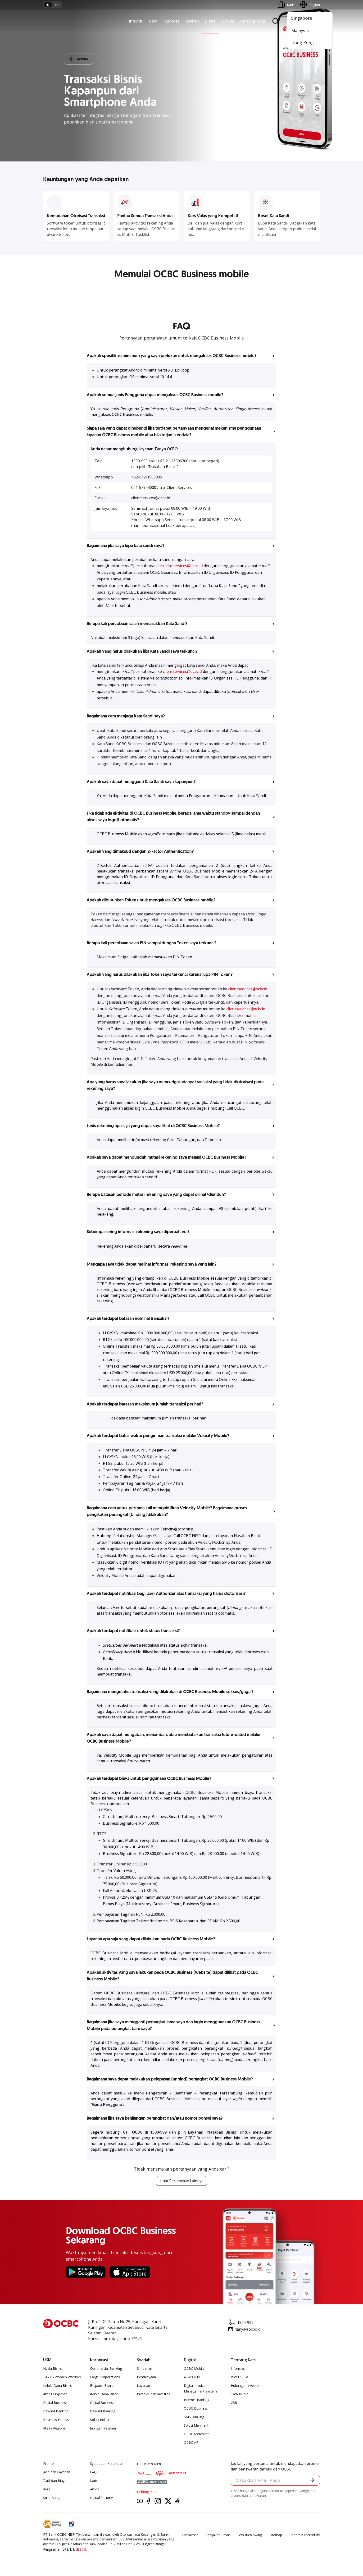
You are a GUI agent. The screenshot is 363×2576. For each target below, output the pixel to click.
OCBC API (191, 2442)
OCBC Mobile (194, 2368)
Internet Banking (196, 2400)
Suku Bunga (52, 2498)
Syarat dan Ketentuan (106, 2463)
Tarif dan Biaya (54, 2481)
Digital (211, 21)
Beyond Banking (55, 2411)
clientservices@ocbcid (247, 989)
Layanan (143, 2385)
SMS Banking (194, 2417)
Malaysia (300, 30)
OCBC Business (196, 2408)
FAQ (93, 2472)
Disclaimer (190, 2535)
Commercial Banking (106, 2368)
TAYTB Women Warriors (62, 2377)
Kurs (46, 2489)
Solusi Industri (100, 2420)
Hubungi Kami (147, 2492)
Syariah (192, 21)
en (57, 5)
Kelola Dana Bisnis (57, 2385)
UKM (153, 21)
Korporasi (171, 21)
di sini (81, 2549)
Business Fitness (56, 2420)
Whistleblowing (250, 2535)
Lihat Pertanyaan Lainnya (181, 2181)
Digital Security (101, 2498)
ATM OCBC (192, 2377)
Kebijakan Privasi (218, 2535)
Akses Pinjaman (55, 2394)
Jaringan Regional (103, 2428)
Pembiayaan (146, 2377)
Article (95, 2489)
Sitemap (275, 2535)
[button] (181, 356)
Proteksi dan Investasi (154, 2394)
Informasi (238, 2368)
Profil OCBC (240, 2377)
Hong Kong (302, 43)
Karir (93, 2481)
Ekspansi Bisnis (101, 2385)
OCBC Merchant (196, 2434)
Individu (136, 21)
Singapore (301, 18)
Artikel (228, 21)
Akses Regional (54, 2428)
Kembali (78, 59)
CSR (234, 2403)
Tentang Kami (252, 21)
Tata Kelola (239, 2394)
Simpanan (144, 2368)
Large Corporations (105, 2377)
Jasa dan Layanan (56, 2472)
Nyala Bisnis (52, 2368)
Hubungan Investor (245, 2385)
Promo (48, 2463)
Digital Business (55, 2403)
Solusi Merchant (196, 2425)
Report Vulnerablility (305, 2535)
